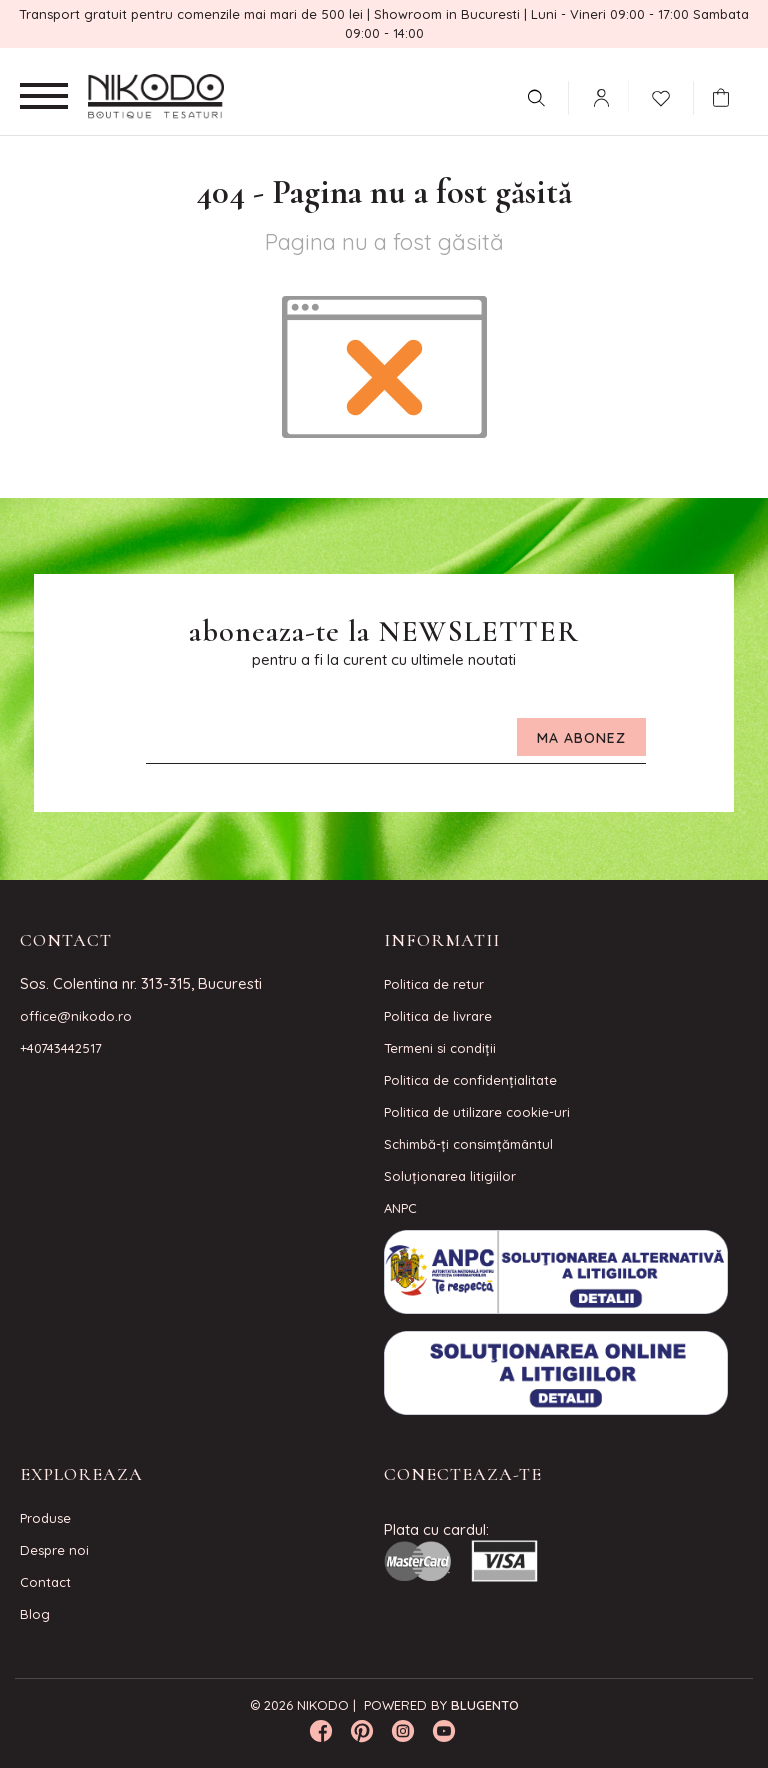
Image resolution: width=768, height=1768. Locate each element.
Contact (45, 1582)
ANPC (400, 1208)
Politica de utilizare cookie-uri (477, 1112)
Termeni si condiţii (440, 1048)
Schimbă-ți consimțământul (468, 1144)
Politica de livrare (438, 1016)
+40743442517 (61, 1048)
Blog (35, 1614)
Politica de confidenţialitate (470, 1080)
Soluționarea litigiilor (450, 1176)
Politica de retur (434, 984)
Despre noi (54, 1550)
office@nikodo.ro (76, 1016)
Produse (45, 1518)
